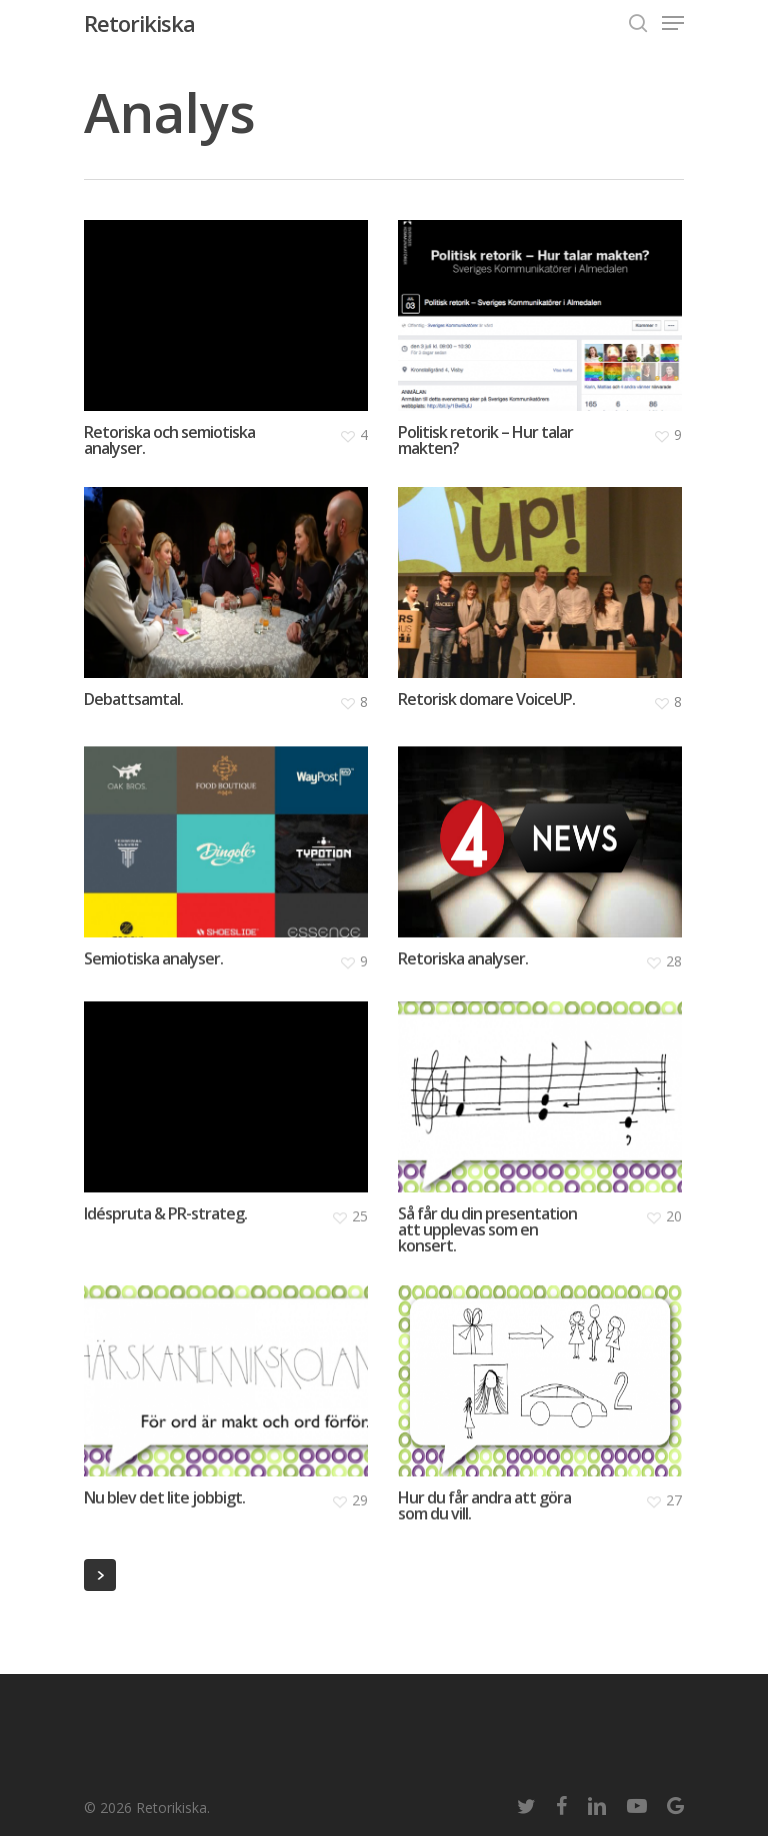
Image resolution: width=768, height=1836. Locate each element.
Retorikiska (139, 23)
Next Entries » (100, 1575)
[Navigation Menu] (673, 23)
